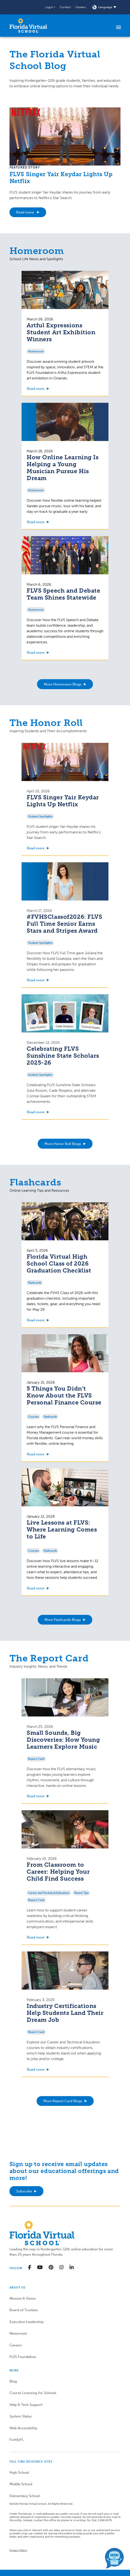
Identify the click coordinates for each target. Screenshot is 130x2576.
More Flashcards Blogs (62, 1620)
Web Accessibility (23, 2428)
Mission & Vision (23, 2298)
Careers (80, 7)
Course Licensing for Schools (33, 2393)
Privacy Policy (18, 2550)
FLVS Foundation (23, 2357)
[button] (50, 7)
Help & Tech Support (26, 2405)
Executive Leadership (27, 2322)
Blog (13, 2381)
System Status (21, 2416)
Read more (25, 212)
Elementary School (25, 2496)
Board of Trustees (24, 2310)
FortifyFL (17, 2440)
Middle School (21, 2484)
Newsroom (18, 2333)
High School (19, 2472)
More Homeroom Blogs (63, 684)
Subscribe (24, 2191)
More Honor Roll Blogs (62, 1144)
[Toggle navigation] (118, 27)
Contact (65, 7)
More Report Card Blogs (62, 2101)
